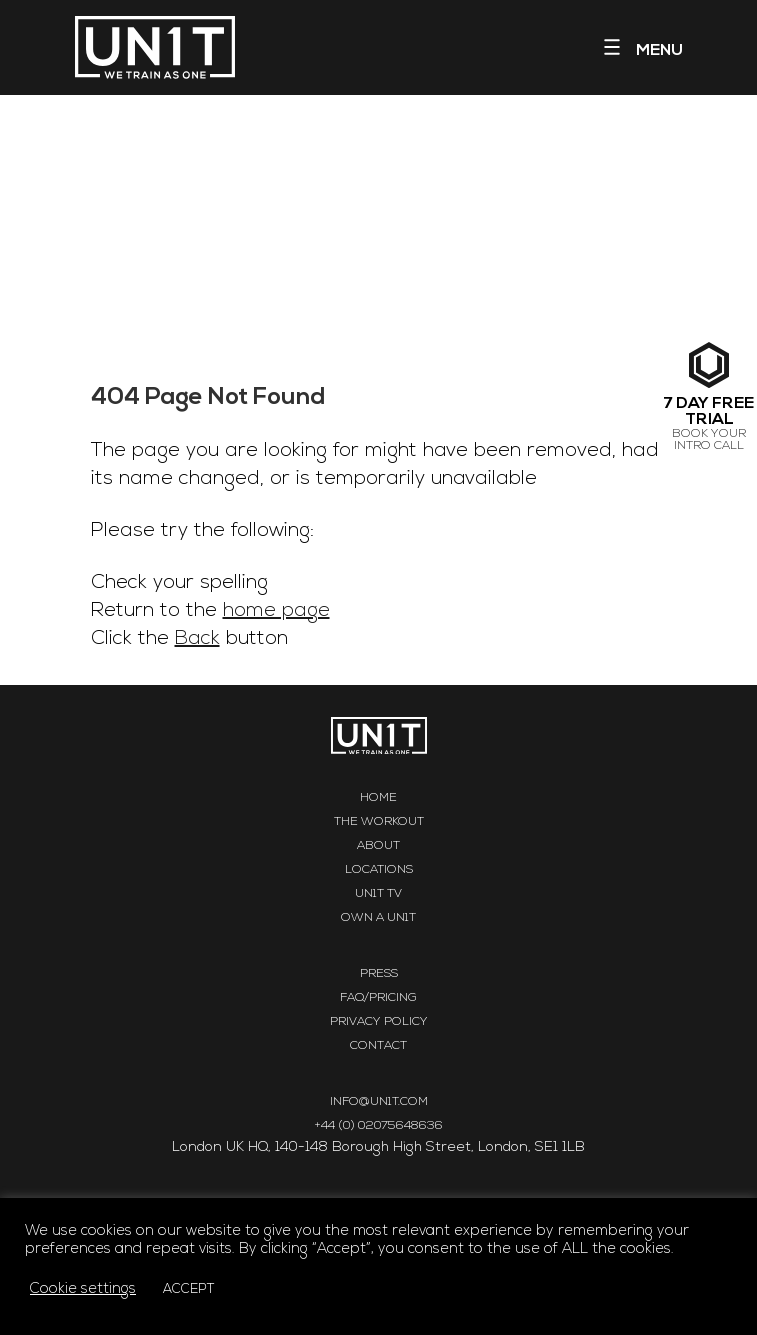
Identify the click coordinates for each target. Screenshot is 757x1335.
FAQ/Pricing (378, 998)
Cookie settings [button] (83, 1289)
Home (378, 798)
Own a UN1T (378, 918)
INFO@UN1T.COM (379, 1102)
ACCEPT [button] (189, 1289)
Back (197, 639)
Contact (378, 1046)
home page (276, 611)
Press (379, 974)
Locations (379, 870)
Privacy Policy (379, 1022)
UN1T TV (378, 894)
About (378, 846)
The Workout (379, 822)
